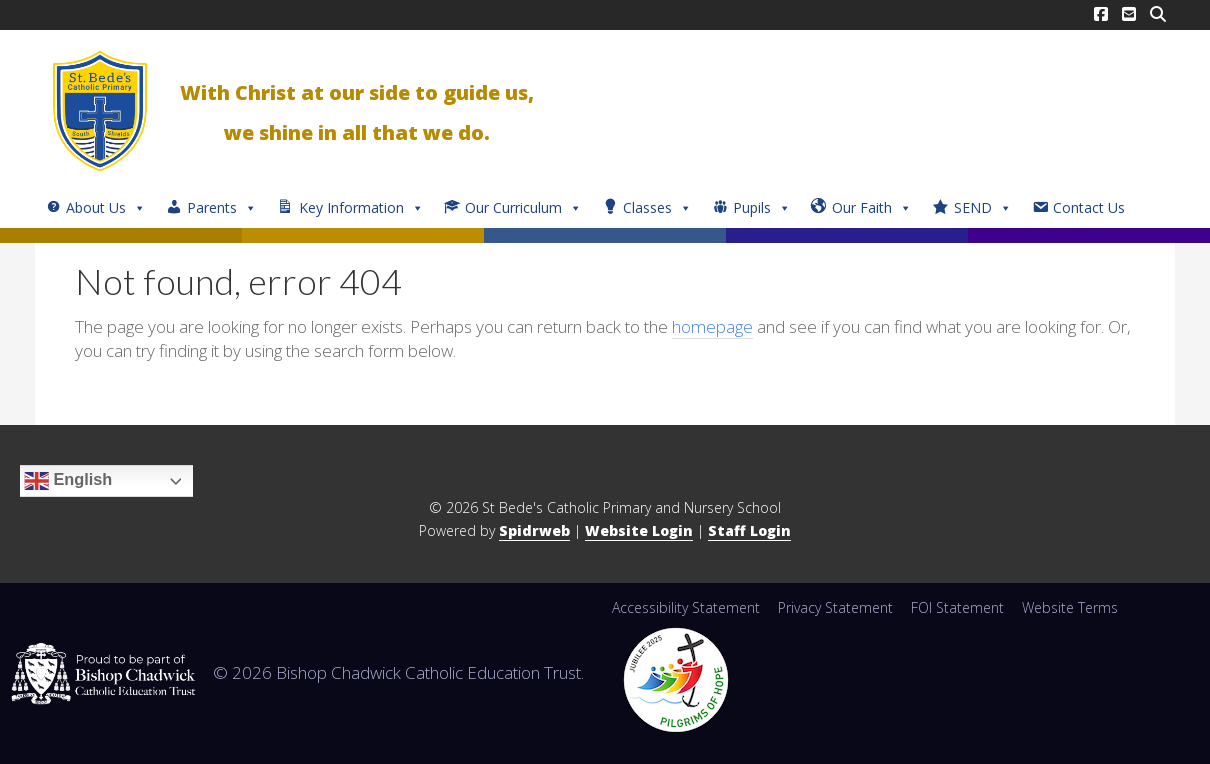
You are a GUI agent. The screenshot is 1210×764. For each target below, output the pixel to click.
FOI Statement (957, 607)
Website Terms (1070, 607)
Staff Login (749, 530)
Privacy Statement (835, 607)
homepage (712, 326)
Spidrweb (534, 530)
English (68, 481)
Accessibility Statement (686, 607)
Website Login (639, 530)
